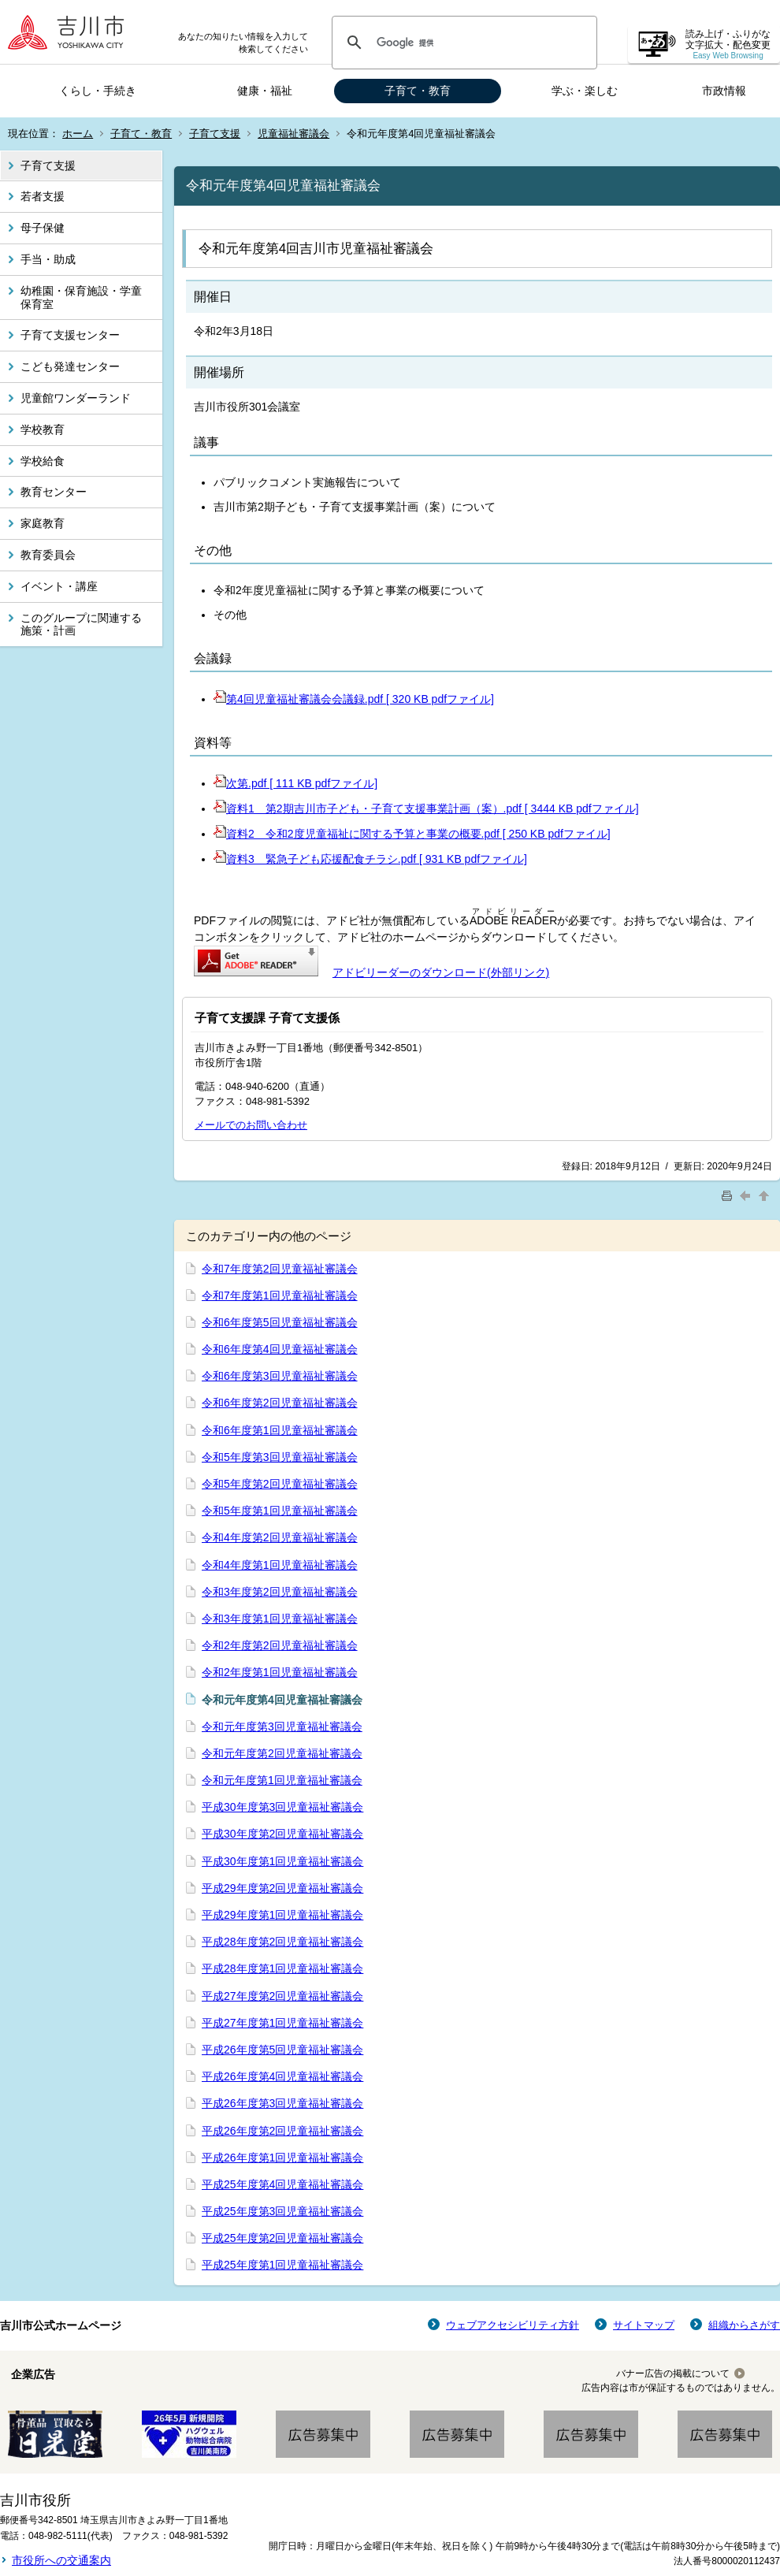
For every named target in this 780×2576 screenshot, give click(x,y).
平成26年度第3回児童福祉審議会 (282, 2103)
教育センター (53, 491)
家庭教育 (42, 523)
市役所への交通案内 (61, 2560)
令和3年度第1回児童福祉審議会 (280, 1618)
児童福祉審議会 (293, 133)
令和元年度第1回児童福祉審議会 (282, 1780)
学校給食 (42, 461)
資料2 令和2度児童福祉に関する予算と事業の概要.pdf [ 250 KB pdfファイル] (412, 833)
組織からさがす (744, 2325)
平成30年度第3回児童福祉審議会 (282, 1807)
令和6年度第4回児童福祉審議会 (280, 1349)
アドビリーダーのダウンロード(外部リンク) (440, 972)
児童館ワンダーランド (75, 398)
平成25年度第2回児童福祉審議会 (282, 2238)
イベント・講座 (59, 586)
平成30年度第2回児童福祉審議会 (282, 1833)
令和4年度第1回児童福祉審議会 (280, 1565)
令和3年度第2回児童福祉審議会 (280, 1591)
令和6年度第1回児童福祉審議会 (280, 1430)
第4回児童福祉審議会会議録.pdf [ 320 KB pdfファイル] (354, 699)
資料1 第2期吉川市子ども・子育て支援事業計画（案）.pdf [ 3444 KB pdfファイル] (426, 808)
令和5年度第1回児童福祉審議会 (280, 1510)
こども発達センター (70, 366)
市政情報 (724, 90)
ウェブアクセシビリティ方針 (512, 2325)
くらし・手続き (97, 90)
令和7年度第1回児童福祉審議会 (280, 1295)
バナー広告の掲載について (673, 2373)
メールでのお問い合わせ (251, 1125)
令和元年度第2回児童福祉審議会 (282, 1753)
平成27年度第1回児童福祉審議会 (282, 2023)
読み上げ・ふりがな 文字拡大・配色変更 (728, 44)
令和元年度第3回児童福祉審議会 (282, 1726)
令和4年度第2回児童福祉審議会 (280, 1537)
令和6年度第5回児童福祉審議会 (280, 1322)
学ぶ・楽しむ (585, 90)
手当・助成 (48, 259)
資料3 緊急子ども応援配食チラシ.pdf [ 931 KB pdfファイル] (370, 859)
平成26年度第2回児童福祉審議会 (282, 2130)
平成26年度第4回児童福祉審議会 (282, 2076)
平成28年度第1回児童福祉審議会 (282, 1968)
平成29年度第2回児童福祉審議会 (282, 1888)
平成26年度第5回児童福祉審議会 (282, 2049)
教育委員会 (48, 554)
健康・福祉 (264, 90)
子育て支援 (214, 133)
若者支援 (42, 196)
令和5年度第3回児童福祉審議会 (280, 1457)
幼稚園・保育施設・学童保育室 (81, 297)
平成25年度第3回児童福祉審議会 (282, 2211)
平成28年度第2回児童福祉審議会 (282, 1941)
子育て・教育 (417, 90)
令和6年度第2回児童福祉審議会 (280, 1402)
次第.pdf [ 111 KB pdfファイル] (295, 783)
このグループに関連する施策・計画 (81, 624)
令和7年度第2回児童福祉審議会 (280, 1268)
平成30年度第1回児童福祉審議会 (282, 1861)
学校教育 (42, 429)
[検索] (462, 42)
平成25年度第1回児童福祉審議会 (282, 2264)
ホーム (77, 133)
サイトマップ (643, 2325)
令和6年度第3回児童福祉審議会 (280, 1376)
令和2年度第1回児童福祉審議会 (280, 1672)
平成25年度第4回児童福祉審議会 (282, 2184)
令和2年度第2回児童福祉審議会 (280, 1645)
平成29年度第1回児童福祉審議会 (282, 1915)
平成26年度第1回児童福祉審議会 (282, 2157)
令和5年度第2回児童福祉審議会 (280, 1484)
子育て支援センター (70, 335)
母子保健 (42, 227)
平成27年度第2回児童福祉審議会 (282, 1996)
